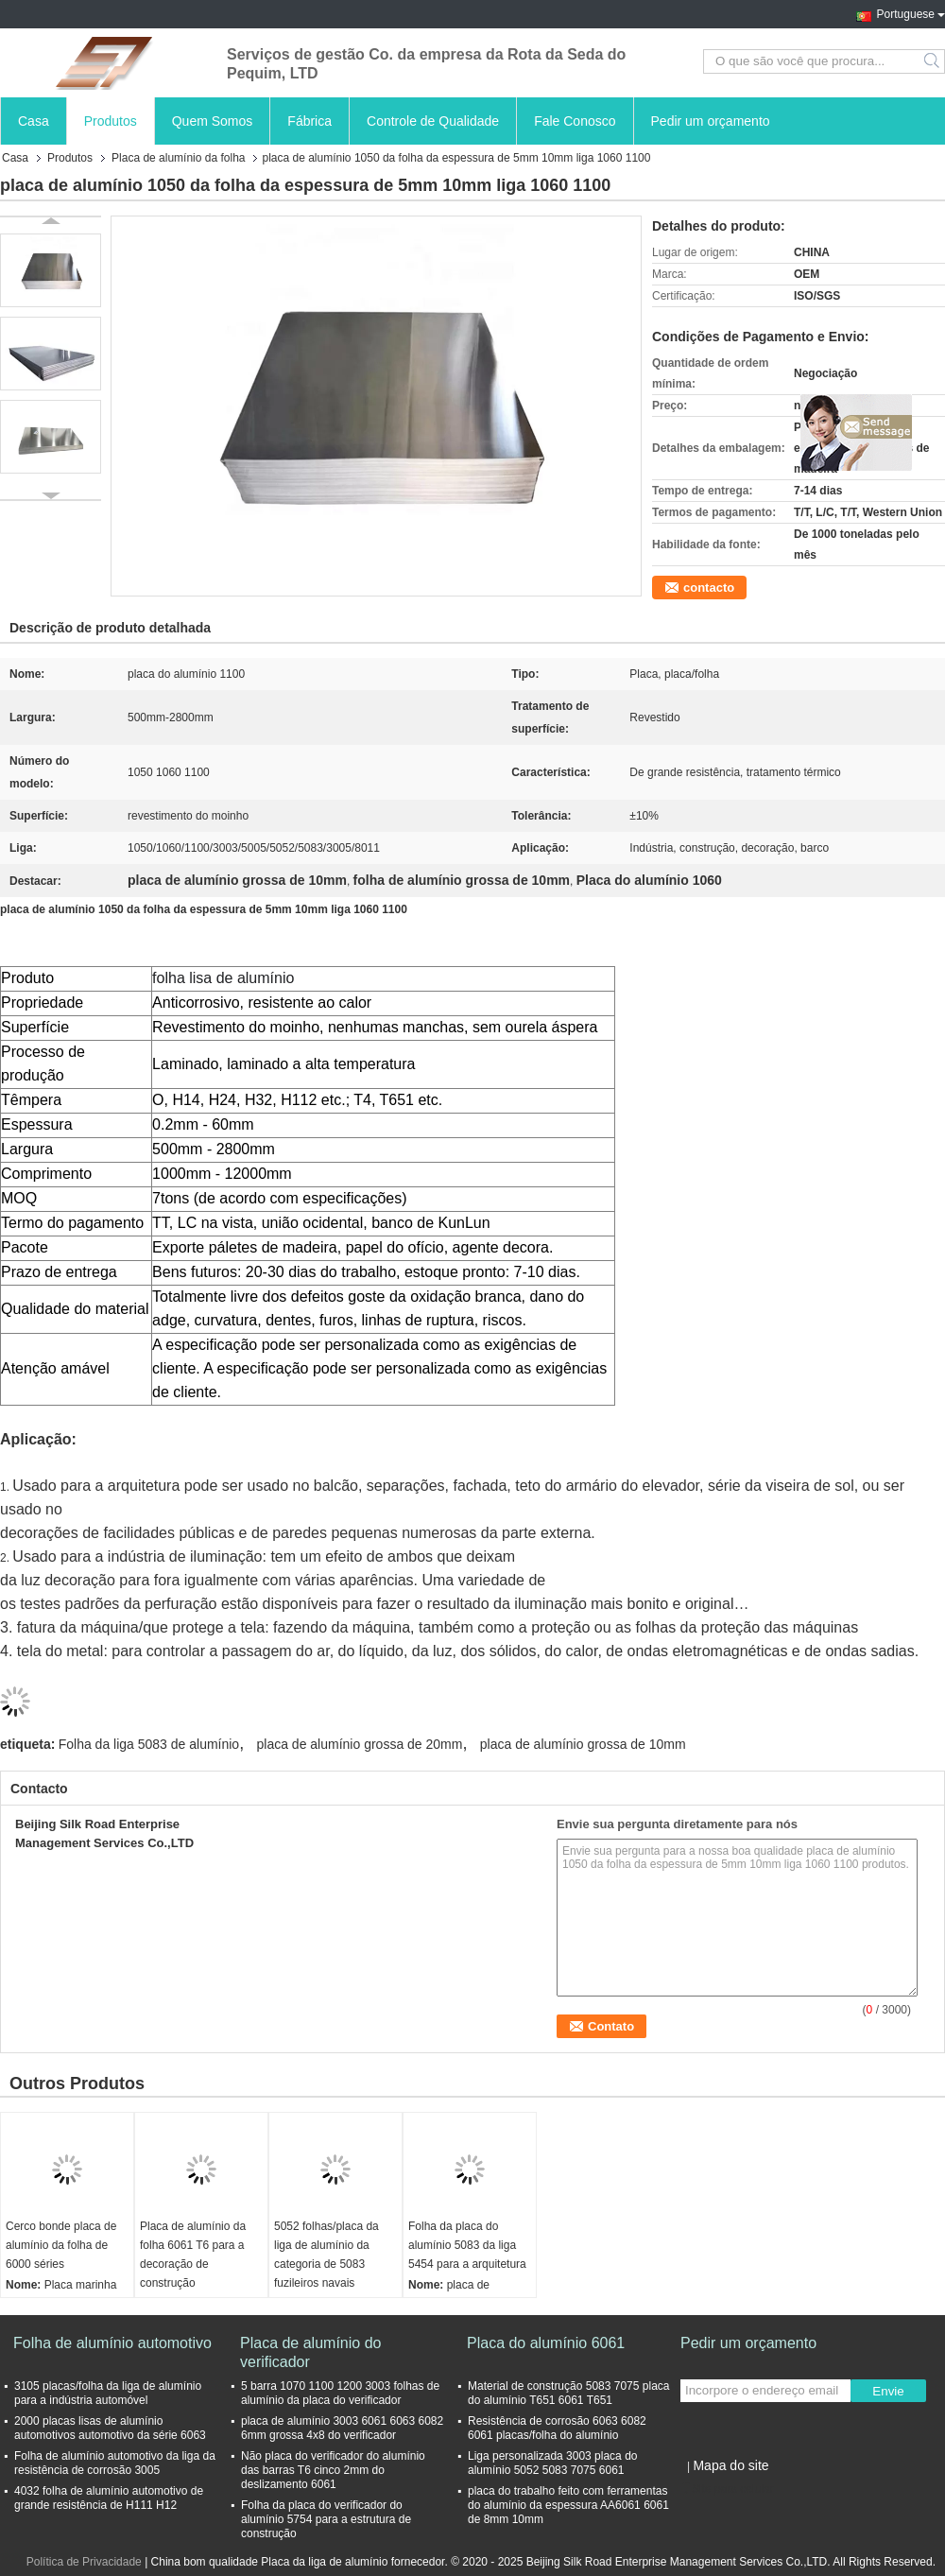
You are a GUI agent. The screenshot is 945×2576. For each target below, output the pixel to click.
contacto (708, 587)
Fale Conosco (574, 121)
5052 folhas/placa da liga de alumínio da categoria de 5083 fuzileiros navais (326, 2255)
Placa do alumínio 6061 (546, 2343)
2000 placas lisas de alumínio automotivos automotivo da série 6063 (110, 2428)
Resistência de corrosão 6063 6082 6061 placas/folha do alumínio (557, 2428)
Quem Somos (212, 121)
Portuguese (911, 12)
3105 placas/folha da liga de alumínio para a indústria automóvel (107, 2393)
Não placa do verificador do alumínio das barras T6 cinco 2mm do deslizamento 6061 (333, 2470)
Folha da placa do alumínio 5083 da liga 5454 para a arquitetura (467, 2245)
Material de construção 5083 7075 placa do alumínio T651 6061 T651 (568, 2393)
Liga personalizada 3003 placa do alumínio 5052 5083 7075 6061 (552, 2463)
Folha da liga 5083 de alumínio (149, 1744)
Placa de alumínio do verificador (310, 2352)
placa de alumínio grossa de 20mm (360, 1744)
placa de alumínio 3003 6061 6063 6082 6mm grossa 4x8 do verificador (342, 2428)
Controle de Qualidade (433, 121)
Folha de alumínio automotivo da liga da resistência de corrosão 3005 (114, 2463)
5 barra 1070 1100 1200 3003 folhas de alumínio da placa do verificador (340, 2393)
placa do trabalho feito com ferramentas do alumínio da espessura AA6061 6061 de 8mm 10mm (568, 2505)
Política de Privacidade (84, 2561)
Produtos (110, 121)
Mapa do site (730, 2465)
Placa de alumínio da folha (178, 157)
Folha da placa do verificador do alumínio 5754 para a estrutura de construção (326, 2519)
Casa (33, 121)
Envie (887, 2391)
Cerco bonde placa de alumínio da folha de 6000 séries (61, 2245)
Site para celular (727, 2489)
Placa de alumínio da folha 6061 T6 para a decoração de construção (193, 2255)
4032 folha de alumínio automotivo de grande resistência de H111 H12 (108, 2498)
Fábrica (309, 121)
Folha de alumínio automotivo (112, 2343)
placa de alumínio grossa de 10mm (583, 1744)
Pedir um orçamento (710, 121)
